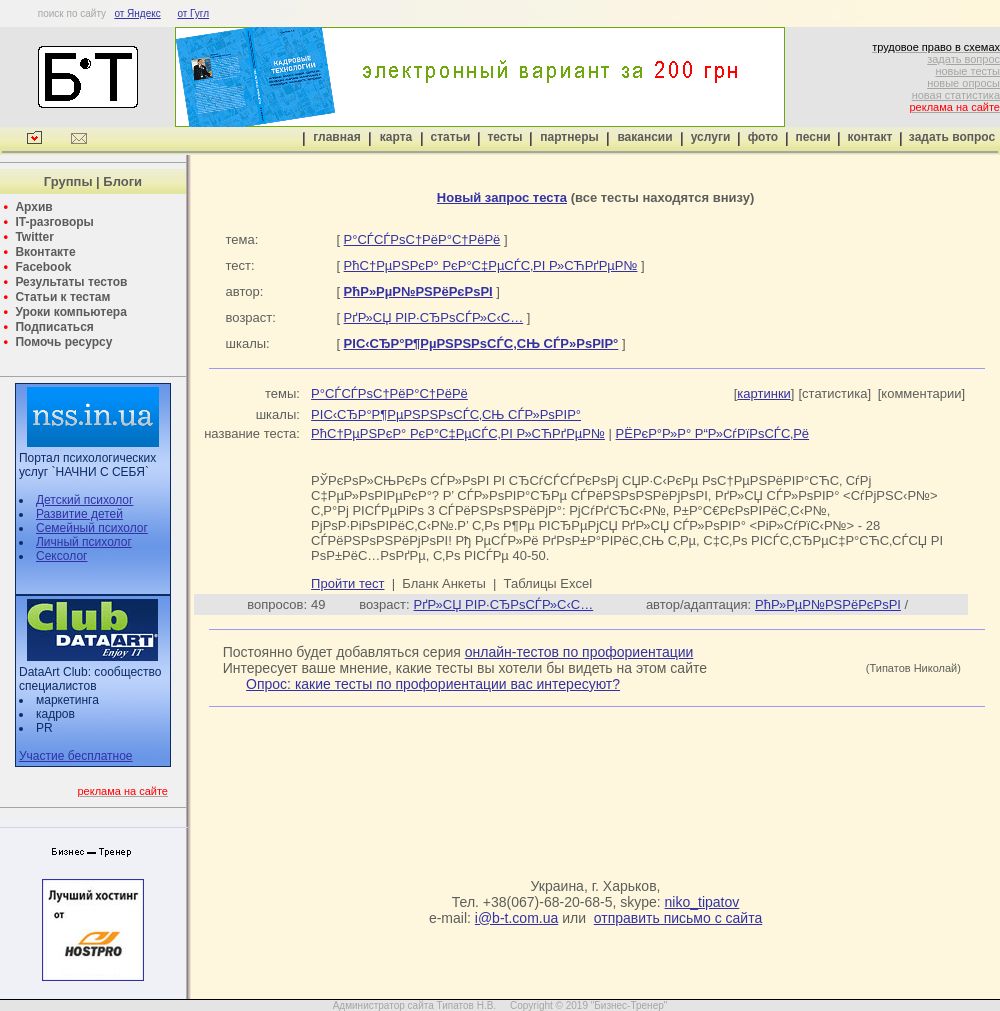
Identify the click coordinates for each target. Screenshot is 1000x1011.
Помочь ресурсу (63, 342)
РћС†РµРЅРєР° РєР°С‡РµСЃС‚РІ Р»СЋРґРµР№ (491, 265)
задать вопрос (963, 59)
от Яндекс (137, 13)
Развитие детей (79, 514)
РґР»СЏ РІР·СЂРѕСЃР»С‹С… (434, 317)
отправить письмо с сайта (678, 918)
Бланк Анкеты (443, 583)
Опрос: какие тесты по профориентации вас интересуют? (433, 684)
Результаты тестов (71, 282)
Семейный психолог (92, 528)
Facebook (43, 267)
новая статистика (956, 95)
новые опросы (963, 83)
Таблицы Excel (548, 583)
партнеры (569, 137)
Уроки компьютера (70, 312)
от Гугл (193, 13)
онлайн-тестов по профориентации (579, 652)
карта (396, 137)
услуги (711, 137)
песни (812, 137)
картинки (764, 393)
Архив (33, 207)
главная (336, 137)
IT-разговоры (54, 222)
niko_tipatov (702, 902)
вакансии (644, 137)
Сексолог (61, 556)
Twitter (34, 237)
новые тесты (967, 71)
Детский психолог (84, 500)
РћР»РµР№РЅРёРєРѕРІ (828, 604)
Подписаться (54, 327)
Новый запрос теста (502, 197)
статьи (451, 137)
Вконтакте (45, 252)
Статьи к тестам (62, 297)
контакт (870, 137)
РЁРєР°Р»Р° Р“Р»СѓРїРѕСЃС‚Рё (713, 433)
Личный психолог (84, 542)
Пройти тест (347, 583)
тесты (504, 137)
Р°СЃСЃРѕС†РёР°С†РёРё (422, 239)
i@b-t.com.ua (516, 918)
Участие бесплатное (76, 756)
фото (763, 137)
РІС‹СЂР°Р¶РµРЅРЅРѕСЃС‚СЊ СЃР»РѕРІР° (446, 414)
